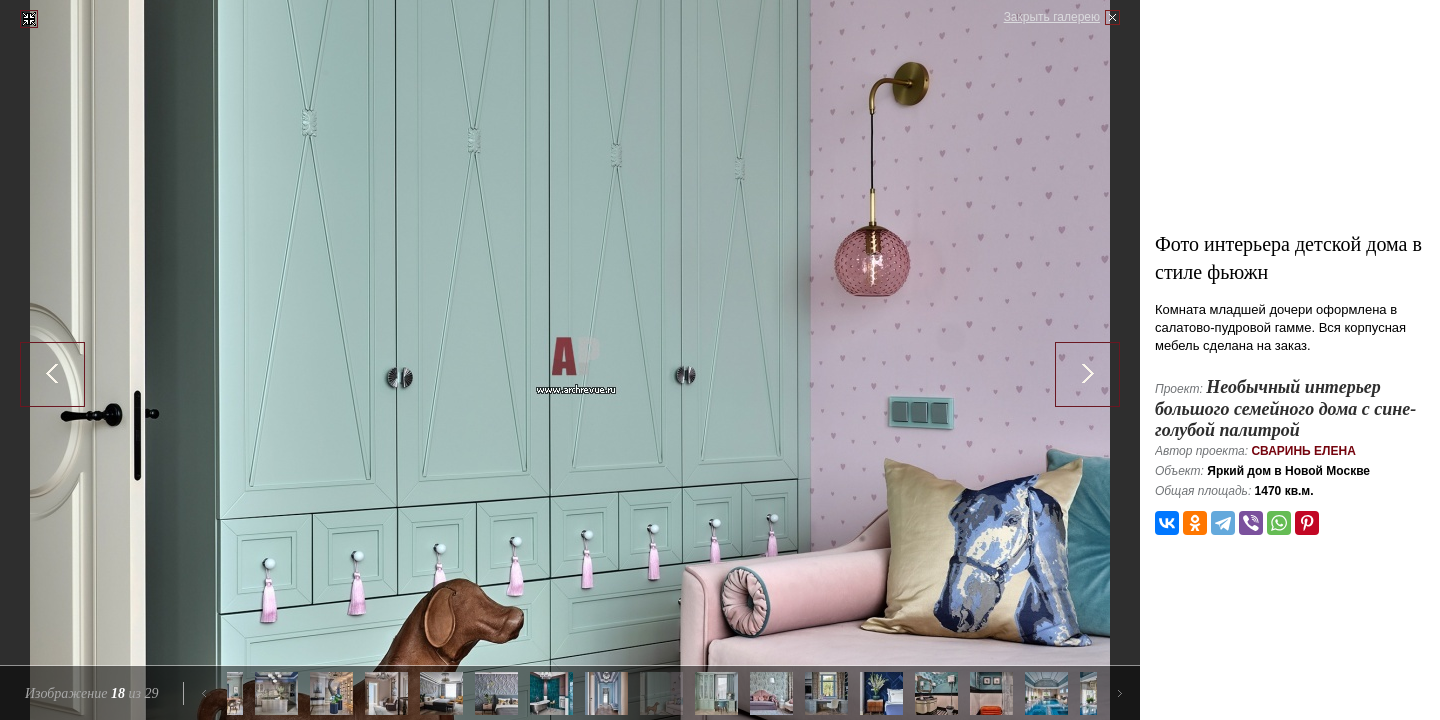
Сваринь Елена (1303, 451)
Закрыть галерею (1052, 17)
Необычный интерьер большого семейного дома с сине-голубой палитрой (1285, 408)
